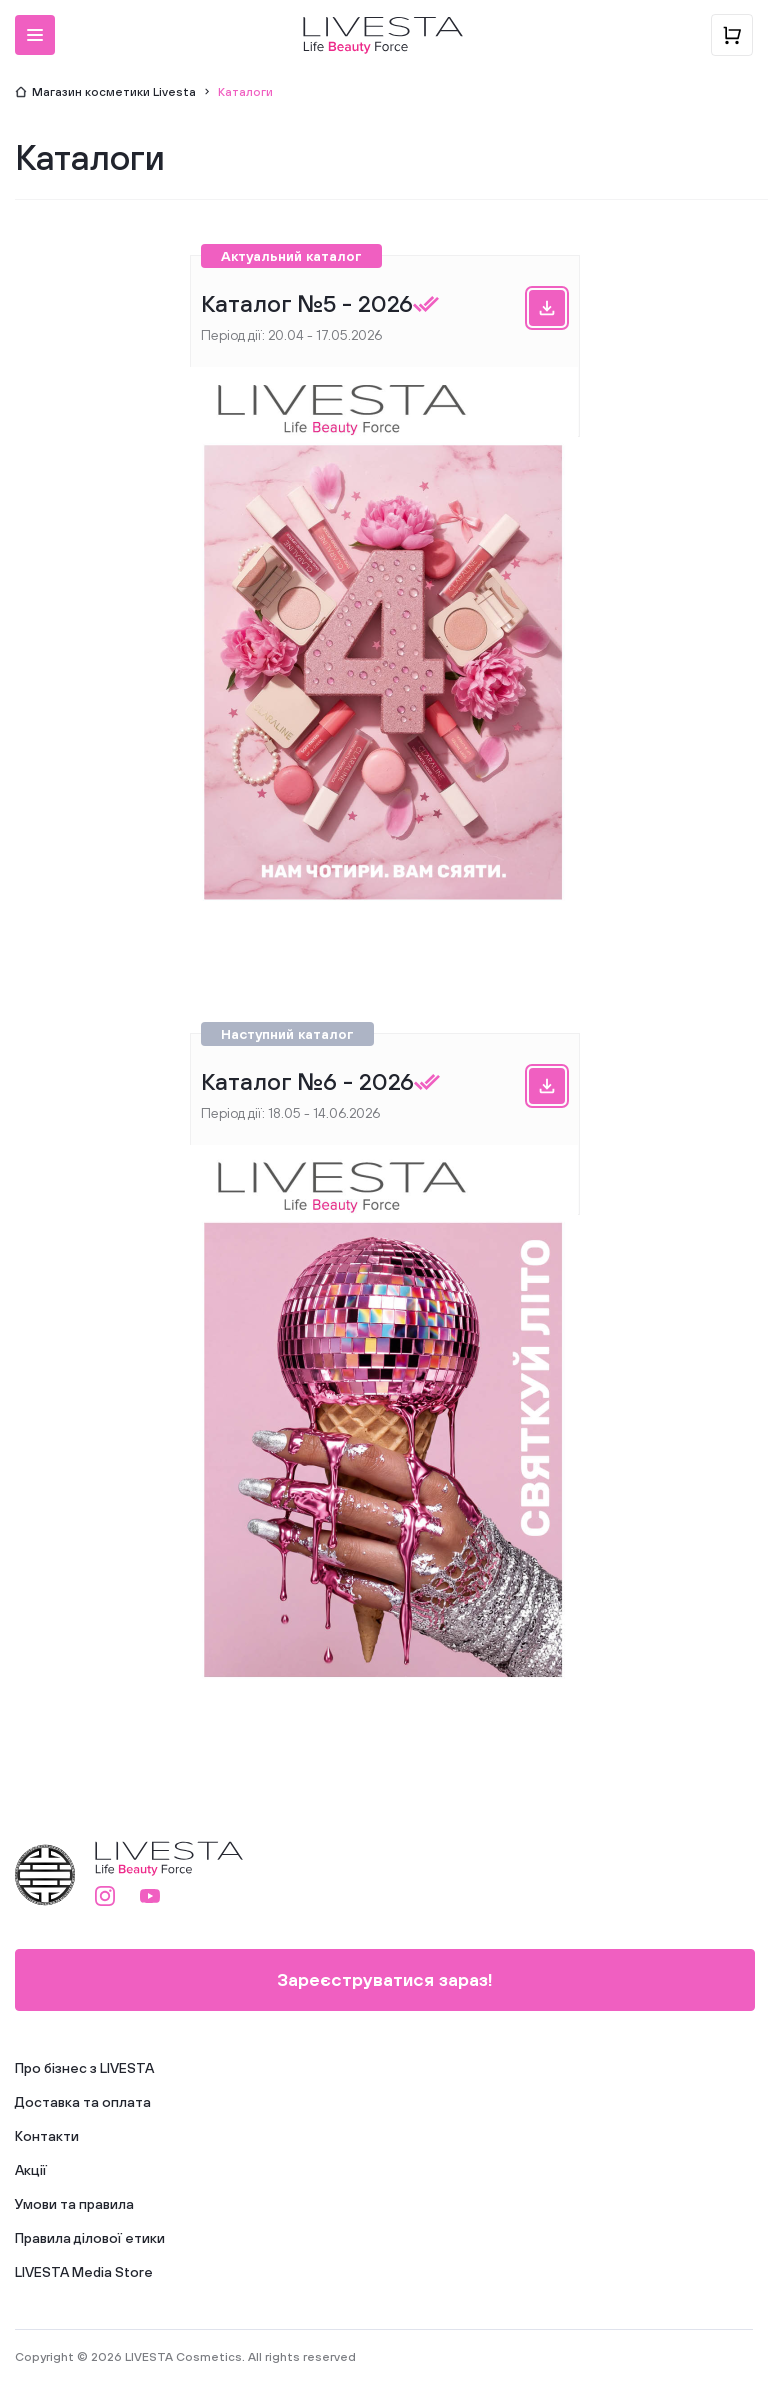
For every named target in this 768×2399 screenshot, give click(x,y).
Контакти (47, 2136)
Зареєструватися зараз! (385, 1979)
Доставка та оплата (83, 2102)
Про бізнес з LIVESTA (84, 2068)
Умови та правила (74, 2204)
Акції (31, 2170)
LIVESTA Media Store (84, 2272)
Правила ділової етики (90, 2238)
